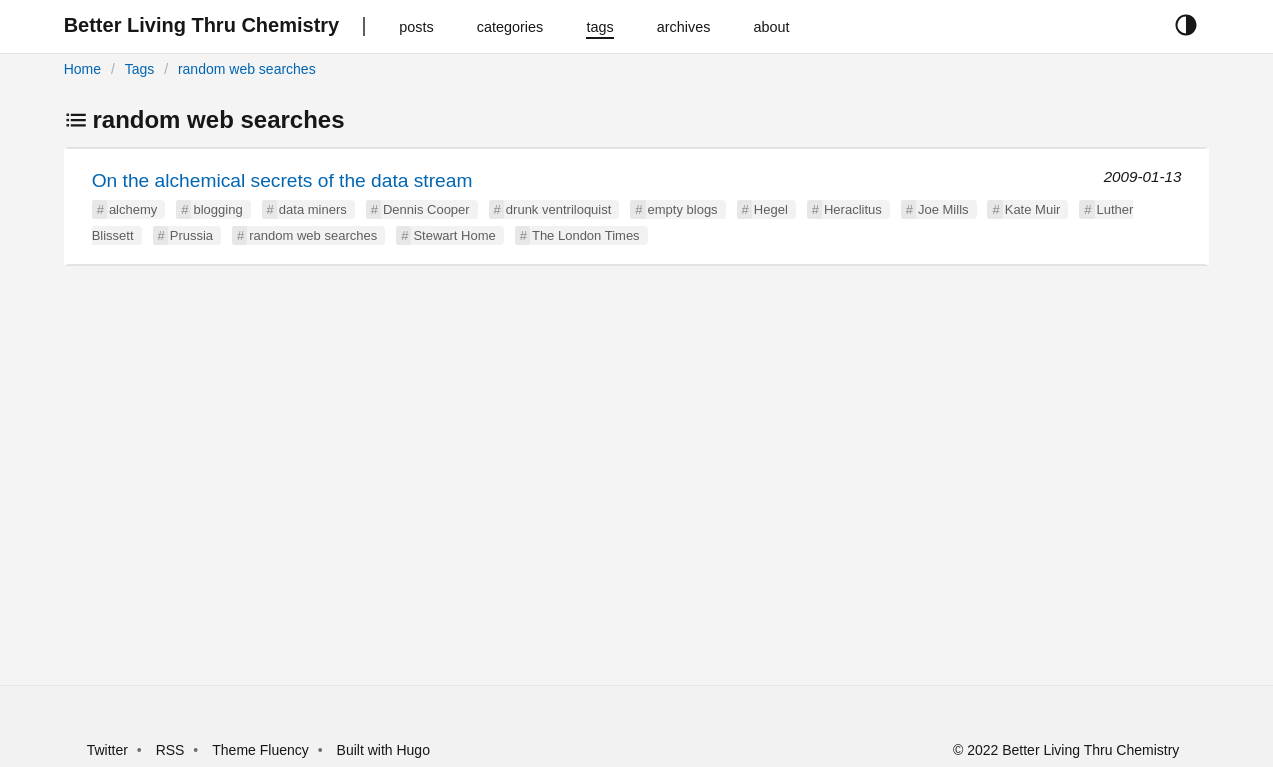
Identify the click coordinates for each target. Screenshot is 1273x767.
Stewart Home (454, 235)
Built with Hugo (383, 750)
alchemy (133, 209)
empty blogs (683, 209)
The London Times (586, 235)
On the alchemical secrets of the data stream (282, 180)
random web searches (247, 69)
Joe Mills (943, 209)
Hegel (771, 209)
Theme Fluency (262, 750)
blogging (217, 209)
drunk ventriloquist (559, 209)
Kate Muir (1033, 209)
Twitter (107, 750)
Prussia (191, 235)
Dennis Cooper (426, 209)
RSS (170, 750)
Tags (140, 69)
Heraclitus (853, 209)
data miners (313, 209)
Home (82, 69)
